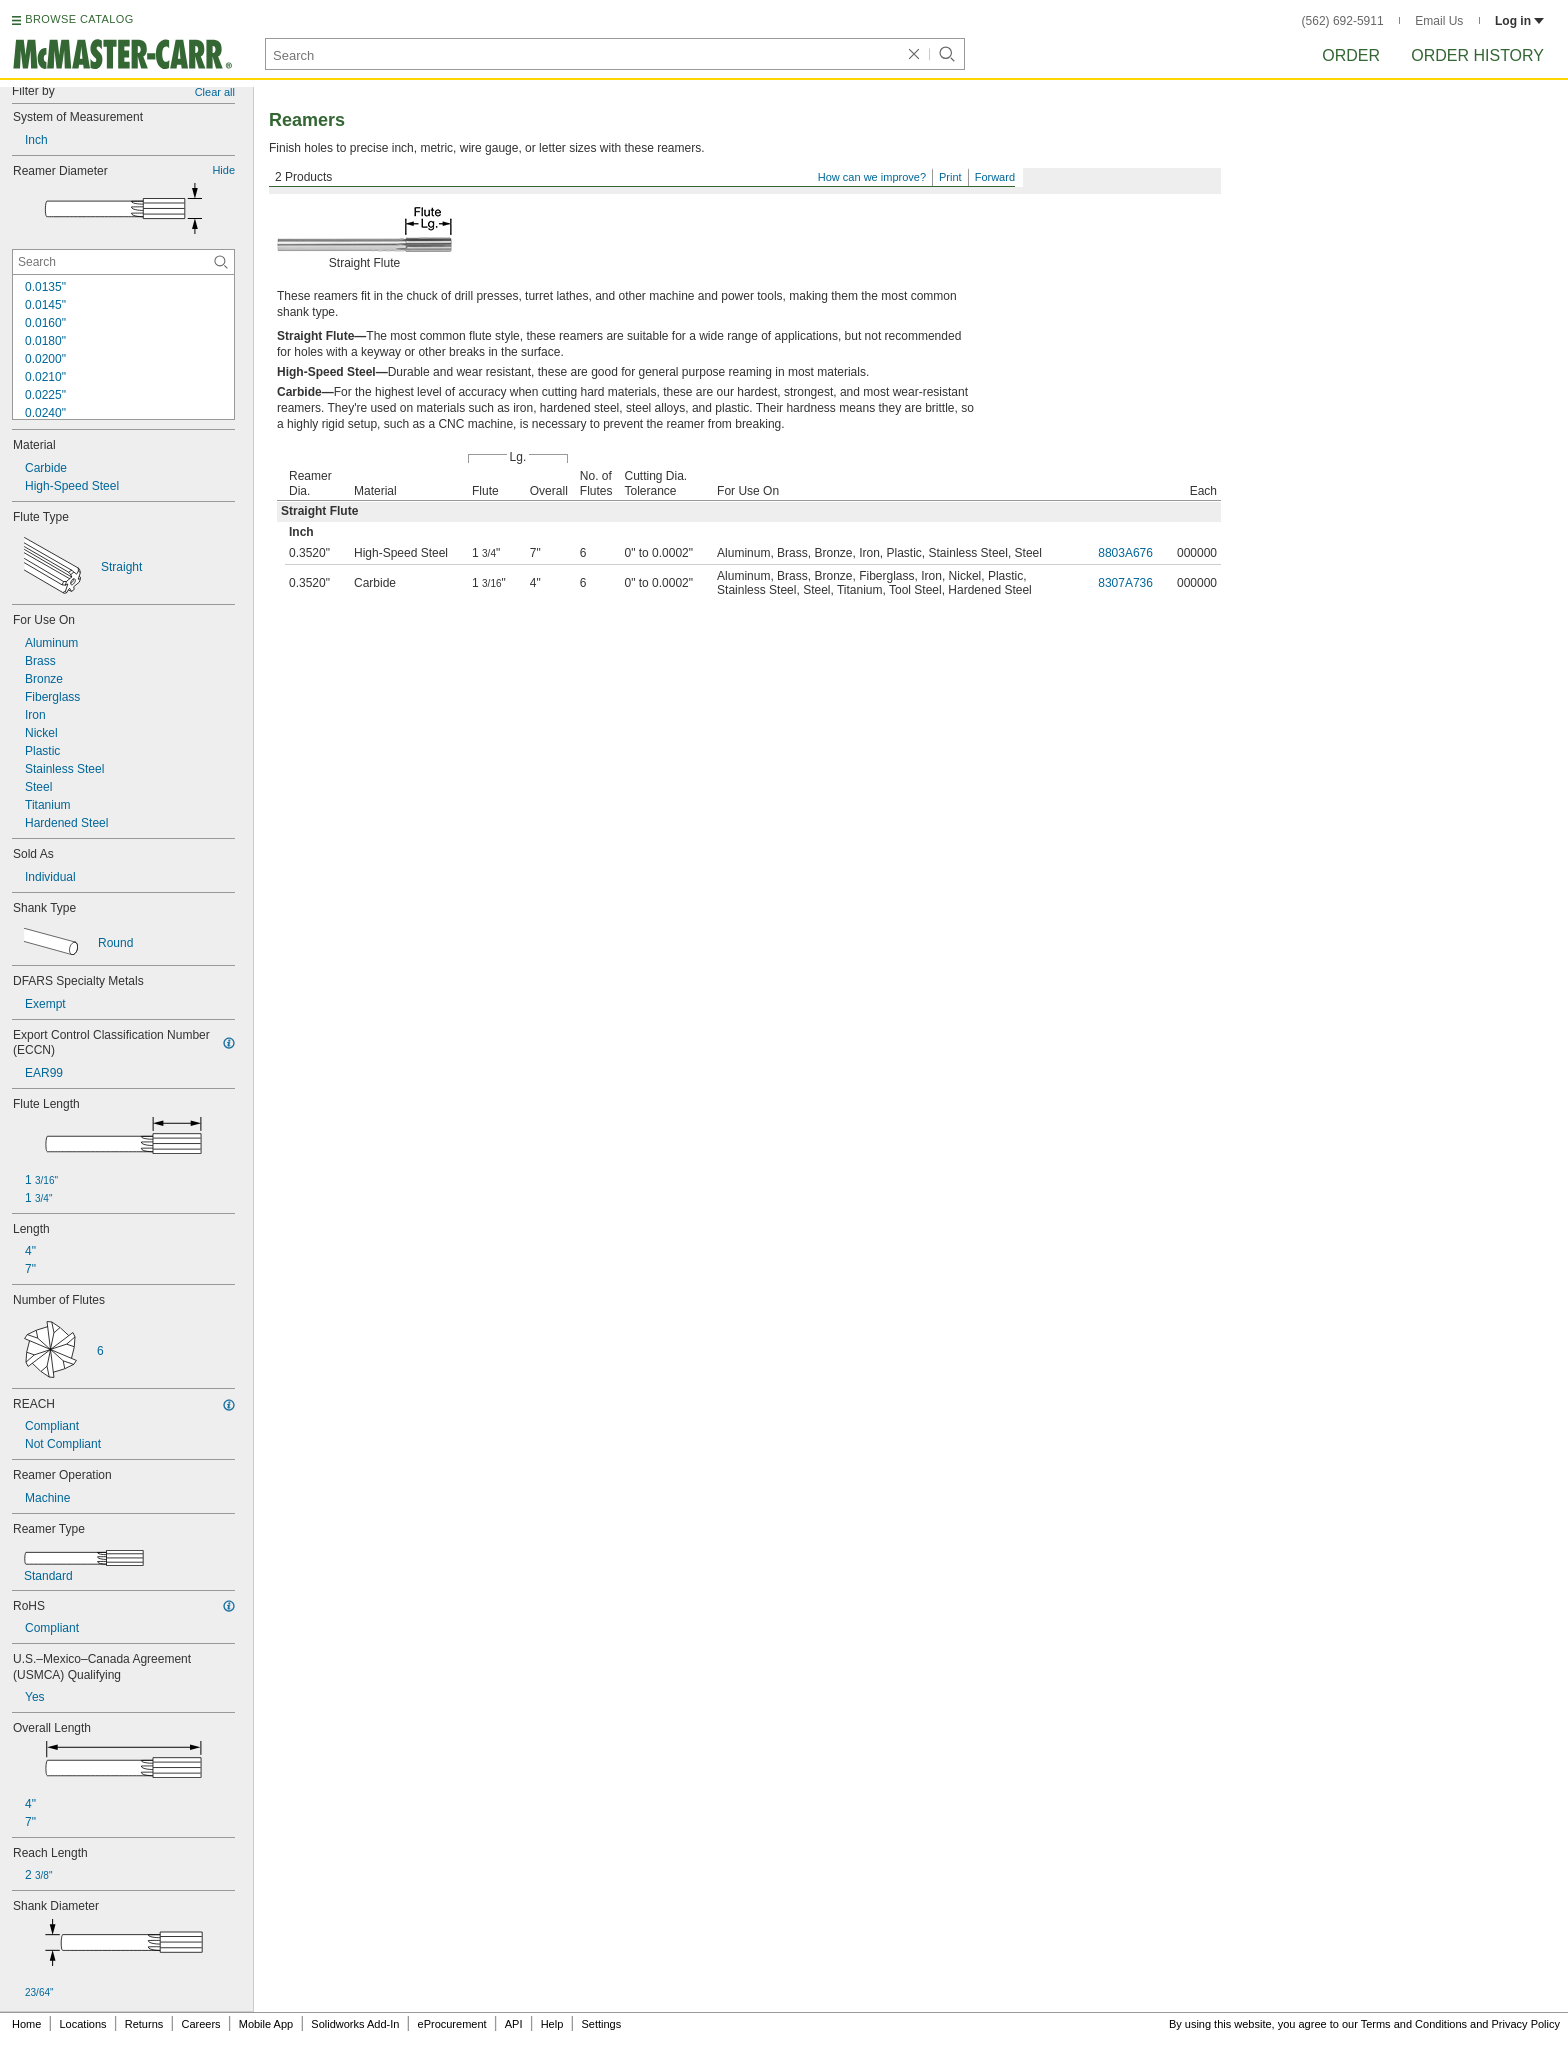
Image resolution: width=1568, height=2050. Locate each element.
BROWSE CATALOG (79, 19)
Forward (995, 177)
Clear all (215, 92)
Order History (1477, 55)
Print (950, 177)
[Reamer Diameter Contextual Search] (123, 262)
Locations (83, 2024)
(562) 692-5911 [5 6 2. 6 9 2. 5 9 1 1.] (1343, 21)
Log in (1519, 21)
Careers (200, 2024)
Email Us (1439, 21)
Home (26, 2024)
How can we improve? (872, 177)
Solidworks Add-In (355, 2024)
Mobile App (266, 2024)
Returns (144, 2024)
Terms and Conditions (1414, 2024)
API (514, 2024)
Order (1351, 55)
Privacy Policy (1526, 2024)
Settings (601, 2024)
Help (552, 2024)
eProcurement (452, 2024)
